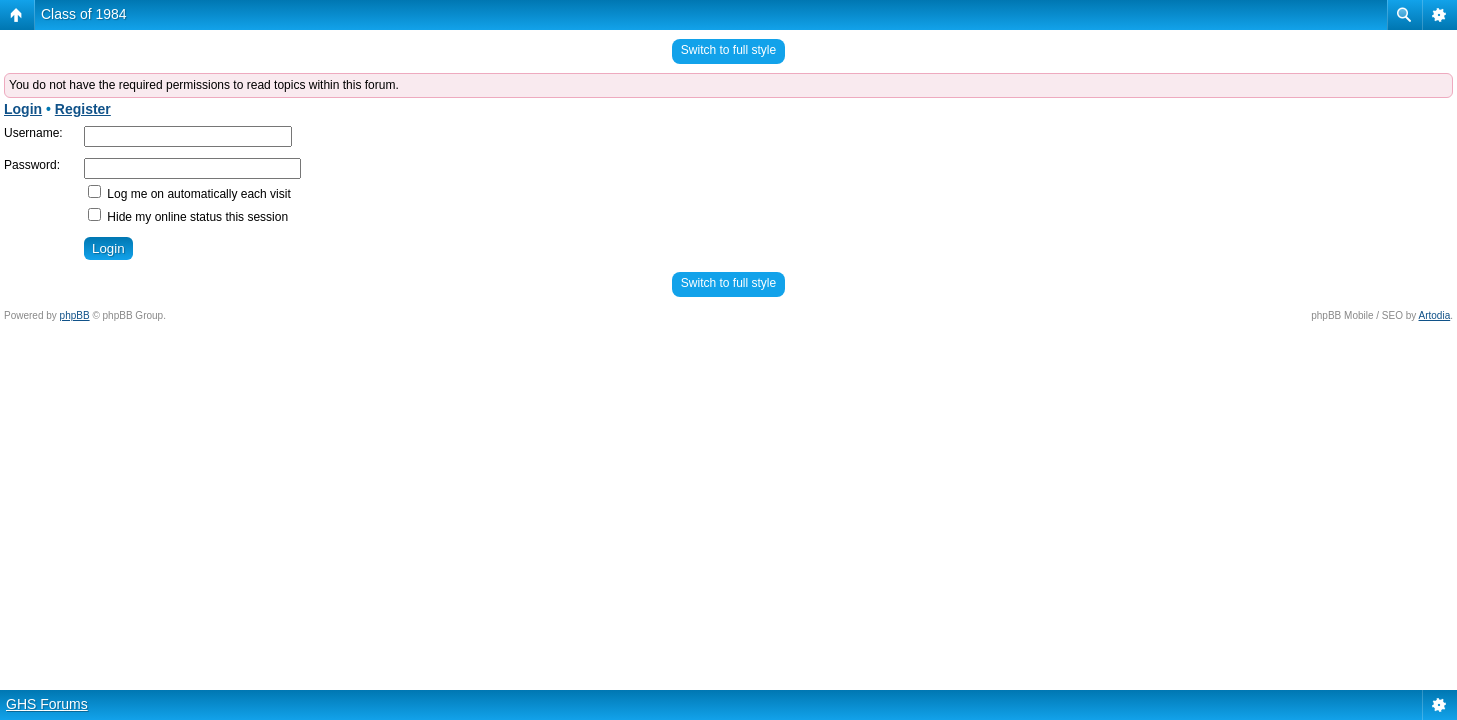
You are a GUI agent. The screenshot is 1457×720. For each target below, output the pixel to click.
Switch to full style (728, 50)
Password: (32, 165)
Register (83, 109)
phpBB (75, 315)
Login (23, 109)
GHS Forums (47, 704)
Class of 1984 (84, 14)
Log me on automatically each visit (189, 194)
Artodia (1435, 315)
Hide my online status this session (188, 217)
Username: (33, 133)
